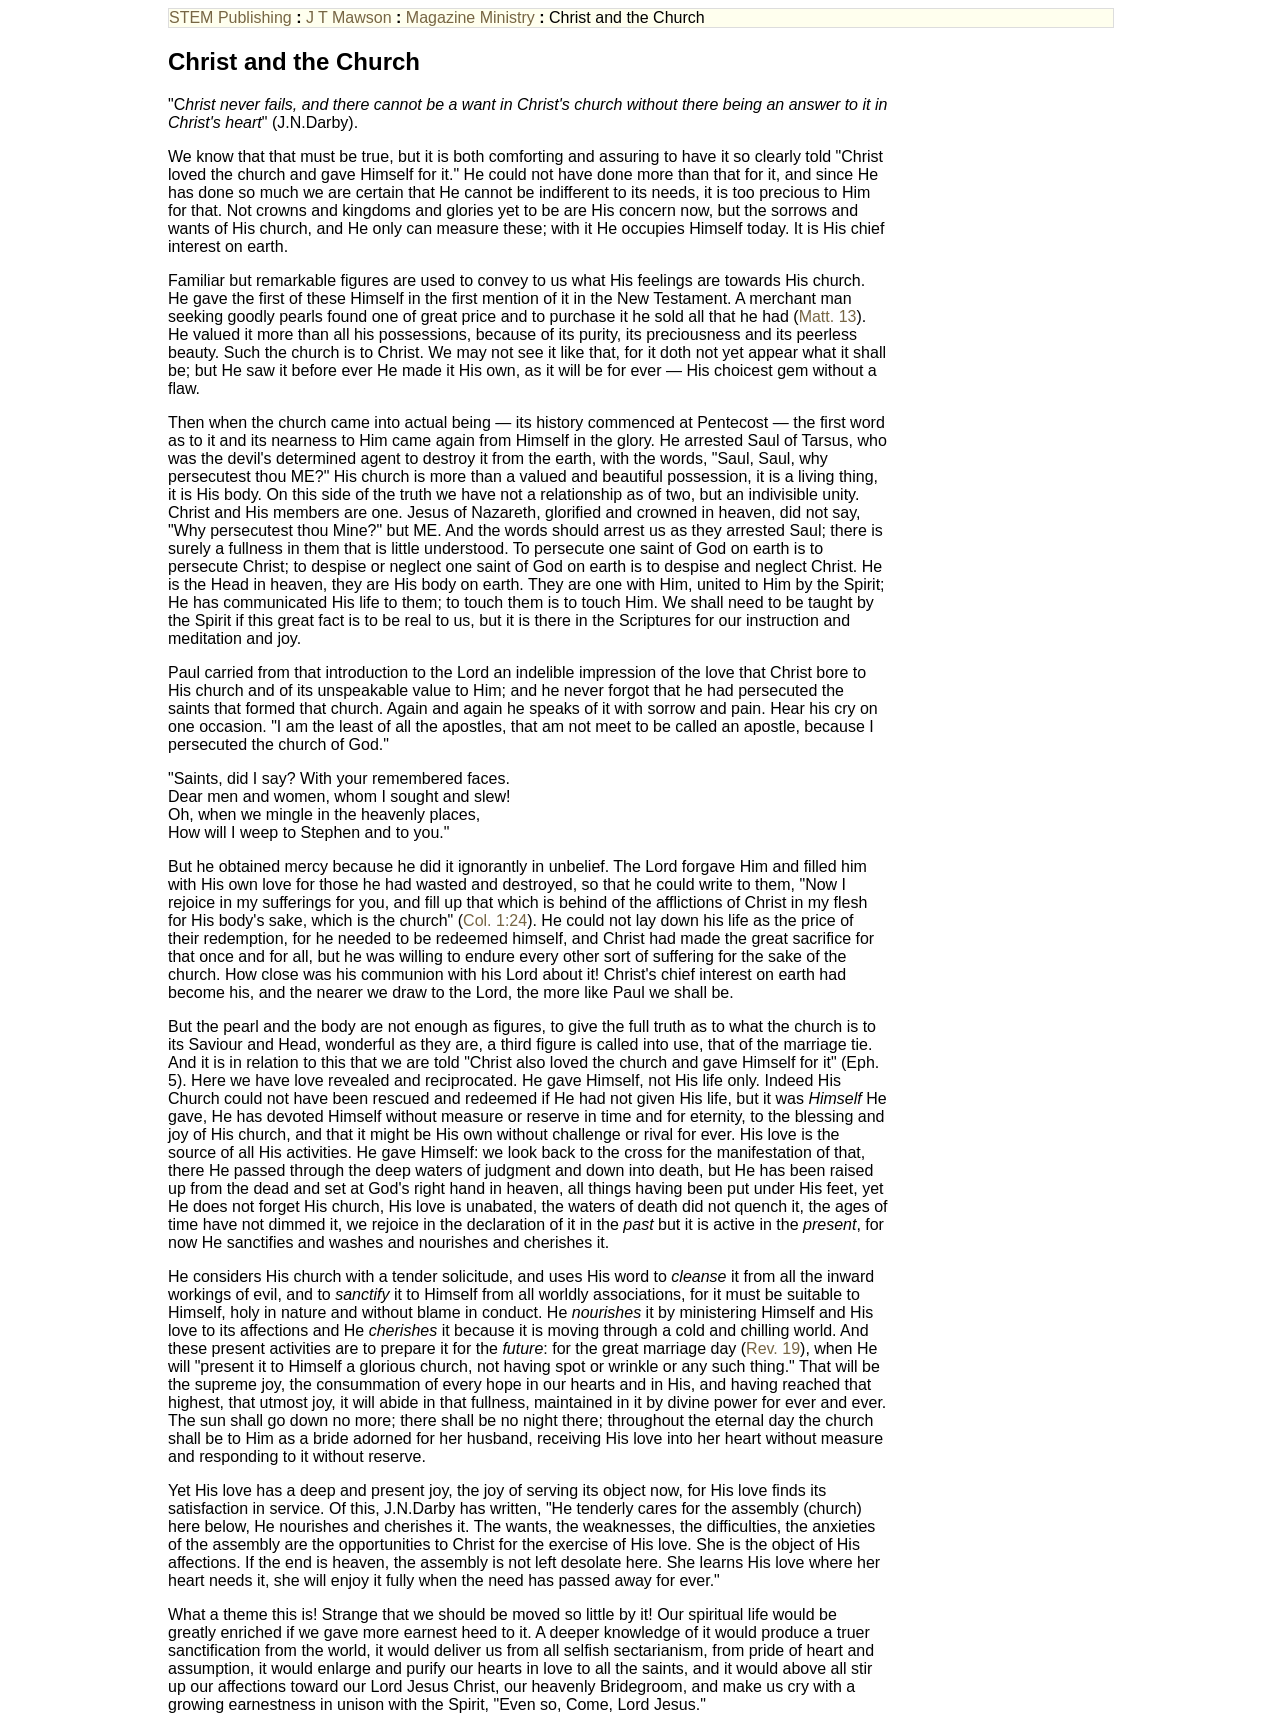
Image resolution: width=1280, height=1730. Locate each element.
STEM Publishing (230, 17)
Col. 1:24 (495, 920)
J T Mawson (349, 17)
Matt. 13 (828, 316)
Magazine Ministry (470, 17)
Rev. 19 (773, 1348)
